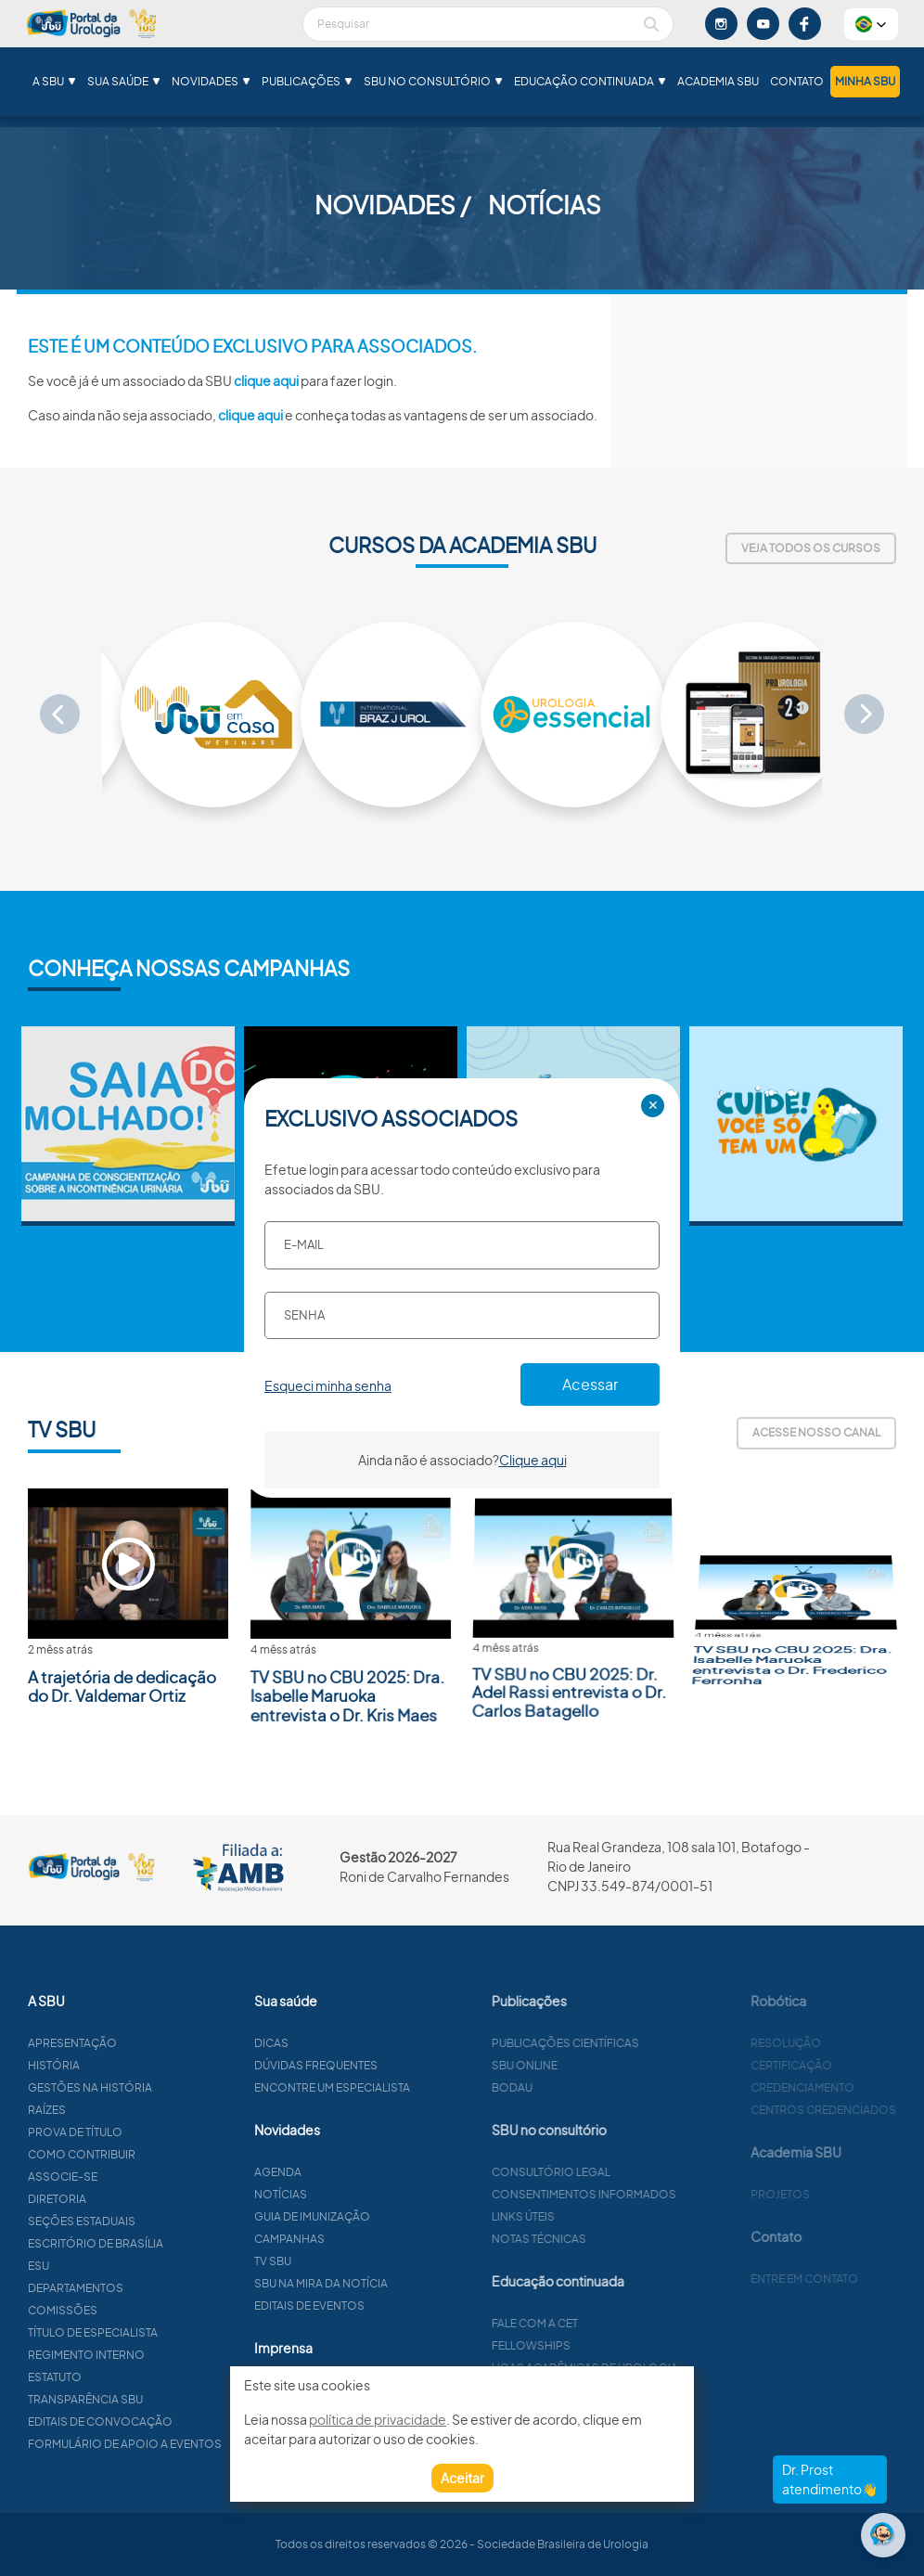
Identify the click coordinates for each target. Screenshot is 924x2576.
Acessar (590, 1384)
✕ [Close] (653, 1105)
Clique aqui (533, 1459)
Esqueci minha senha (327, 1385)
